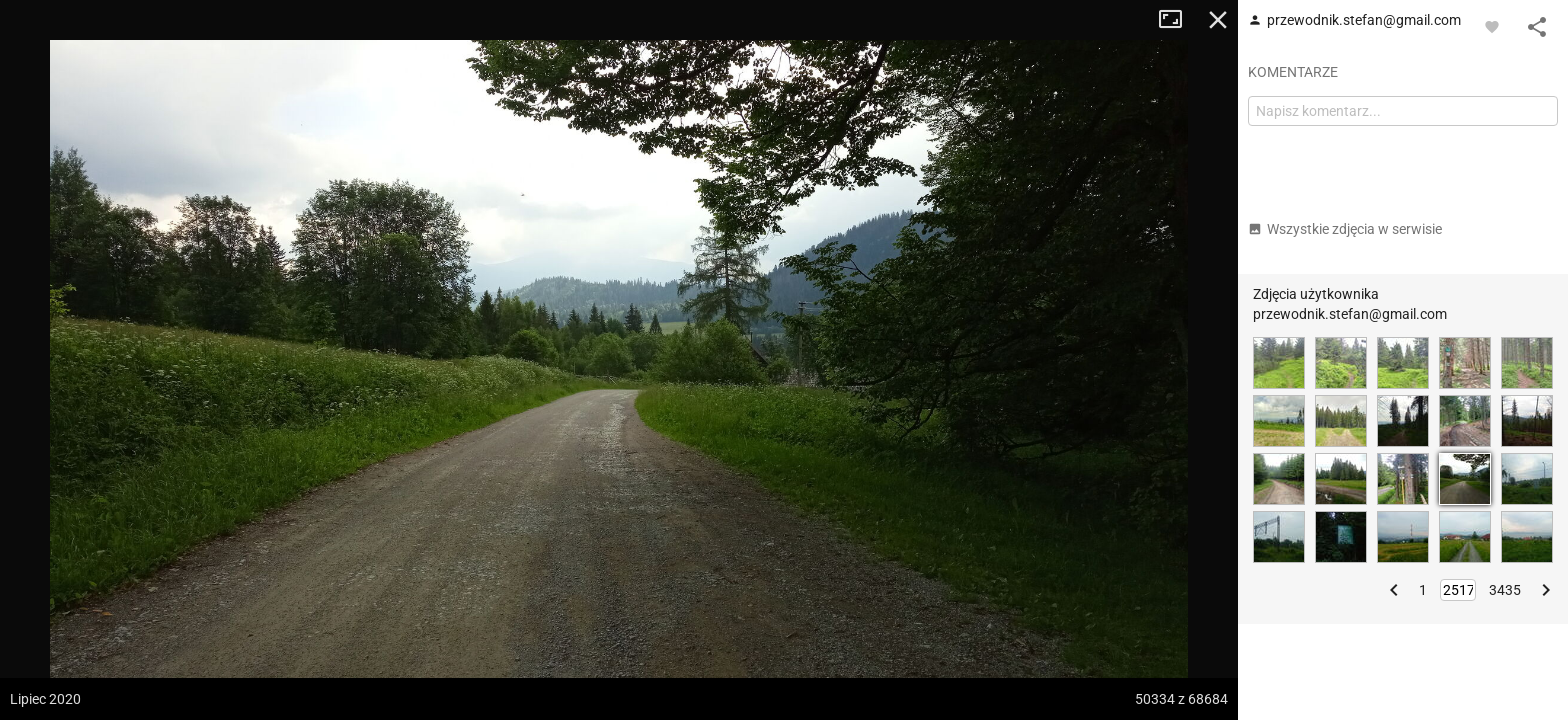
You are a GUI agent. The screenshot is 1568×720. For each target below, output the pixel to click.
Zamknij (1218, 20)
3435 (1505, 590)
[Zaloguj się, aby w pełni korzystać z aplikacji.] (1492, 26)
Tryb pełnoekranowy (1178, 20)
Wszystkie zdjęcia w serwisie (1345, 229)
